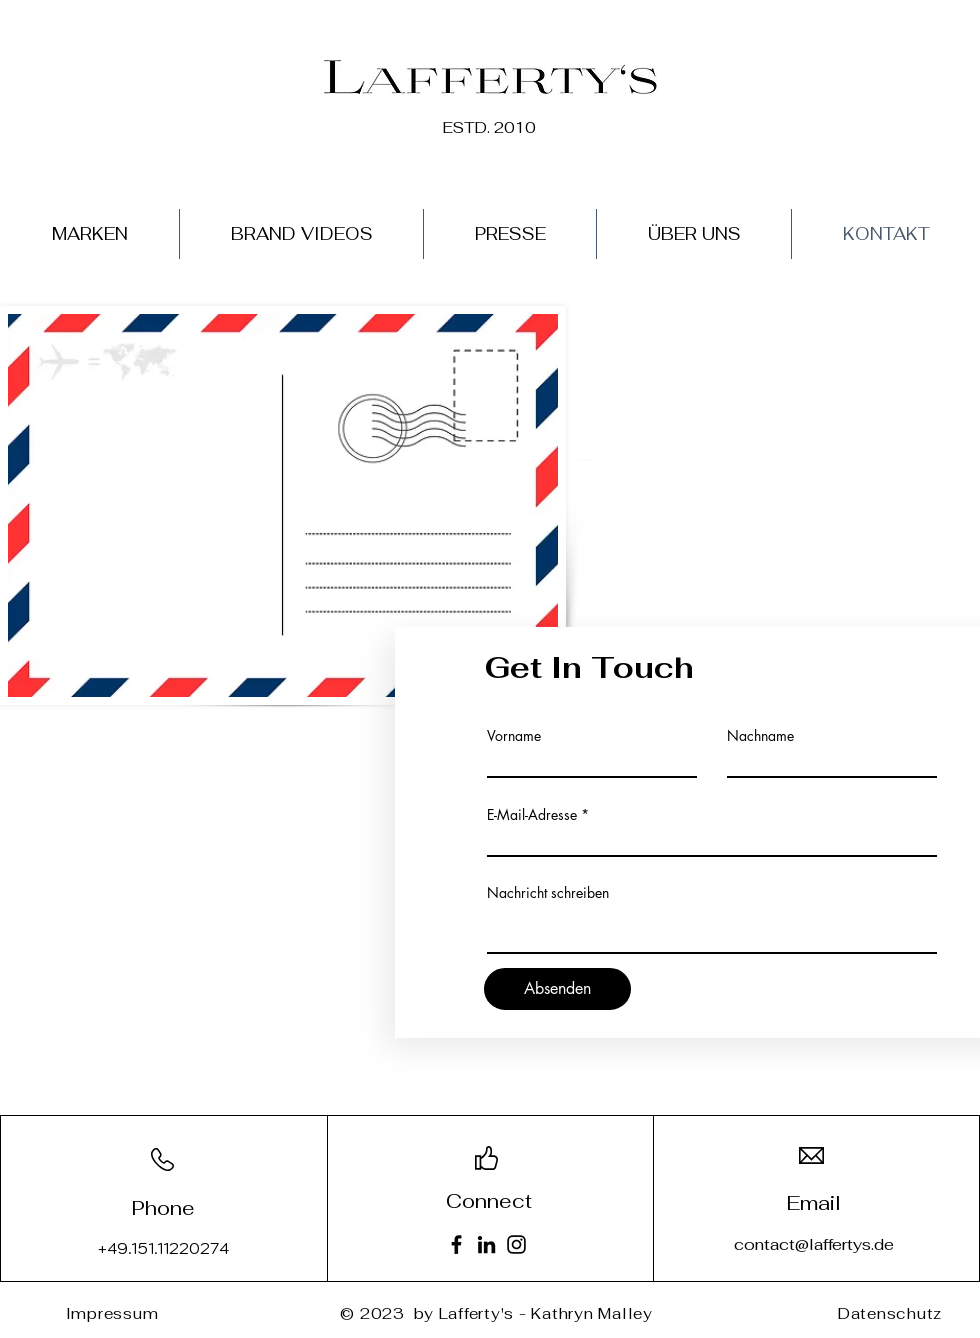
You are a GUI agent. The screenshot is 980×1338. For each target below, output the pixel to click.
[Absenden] (557, 989)
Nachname (760, 736)
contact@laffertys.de (814, 1244)
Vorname (514, 736)
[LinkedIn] (486, 1244)
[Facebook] (456, 1244)
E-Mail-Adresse (532, 815)
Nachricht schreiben (548, 893)
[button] (90, 234)
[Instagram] (516, 1244)
